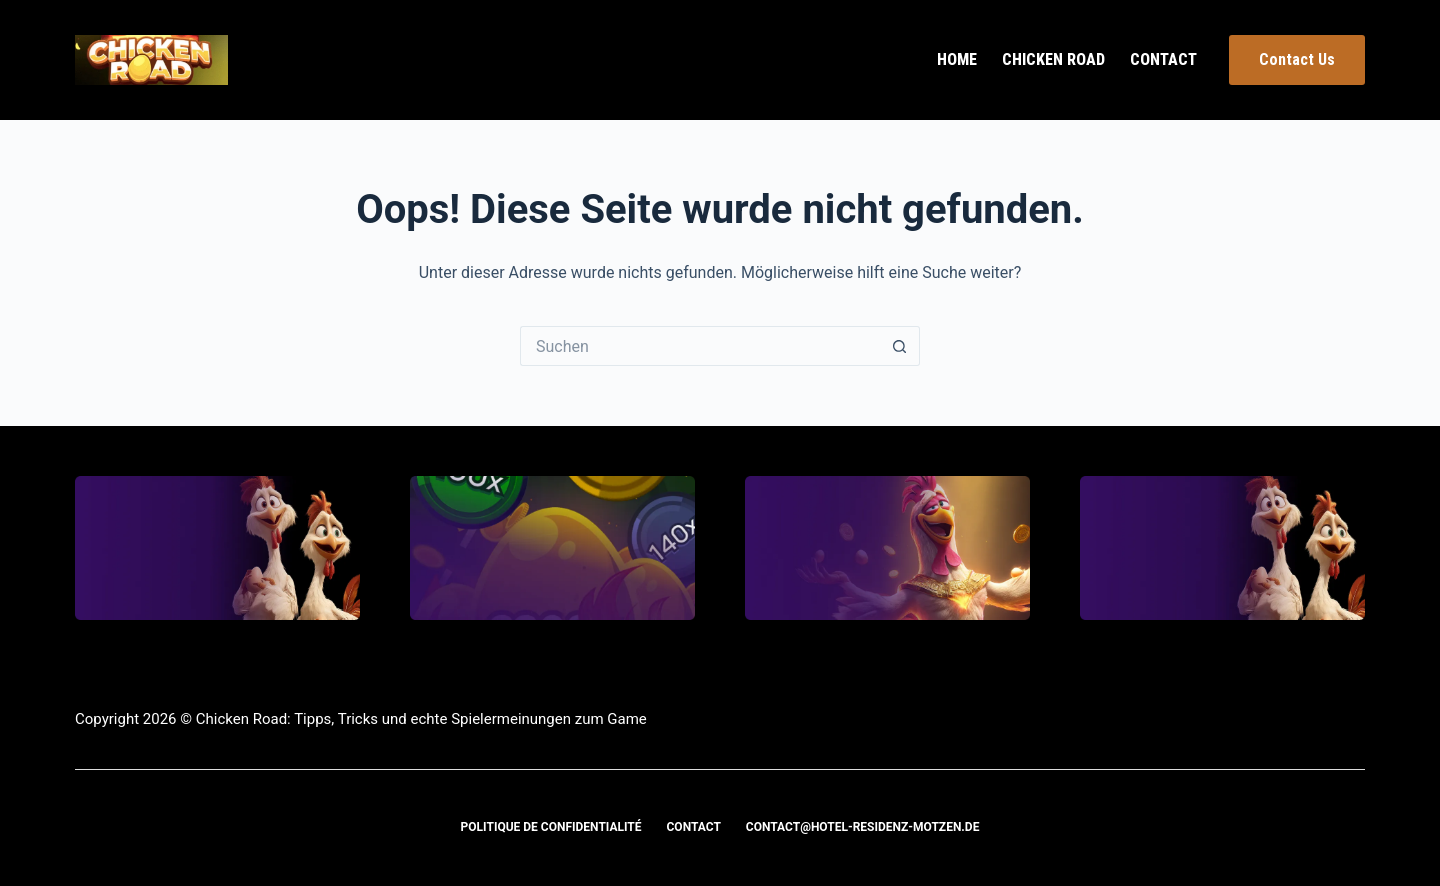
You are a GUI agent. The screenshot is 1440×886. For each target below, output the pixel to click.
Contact (1163, 59)
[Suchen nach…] (700, 346)
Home (957, 59)
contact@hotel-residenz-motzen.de (863, 827)
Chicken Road (1053, 59)
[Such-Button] (900, 346)
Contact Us (1297, 59)
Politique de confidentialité (551, 827)
